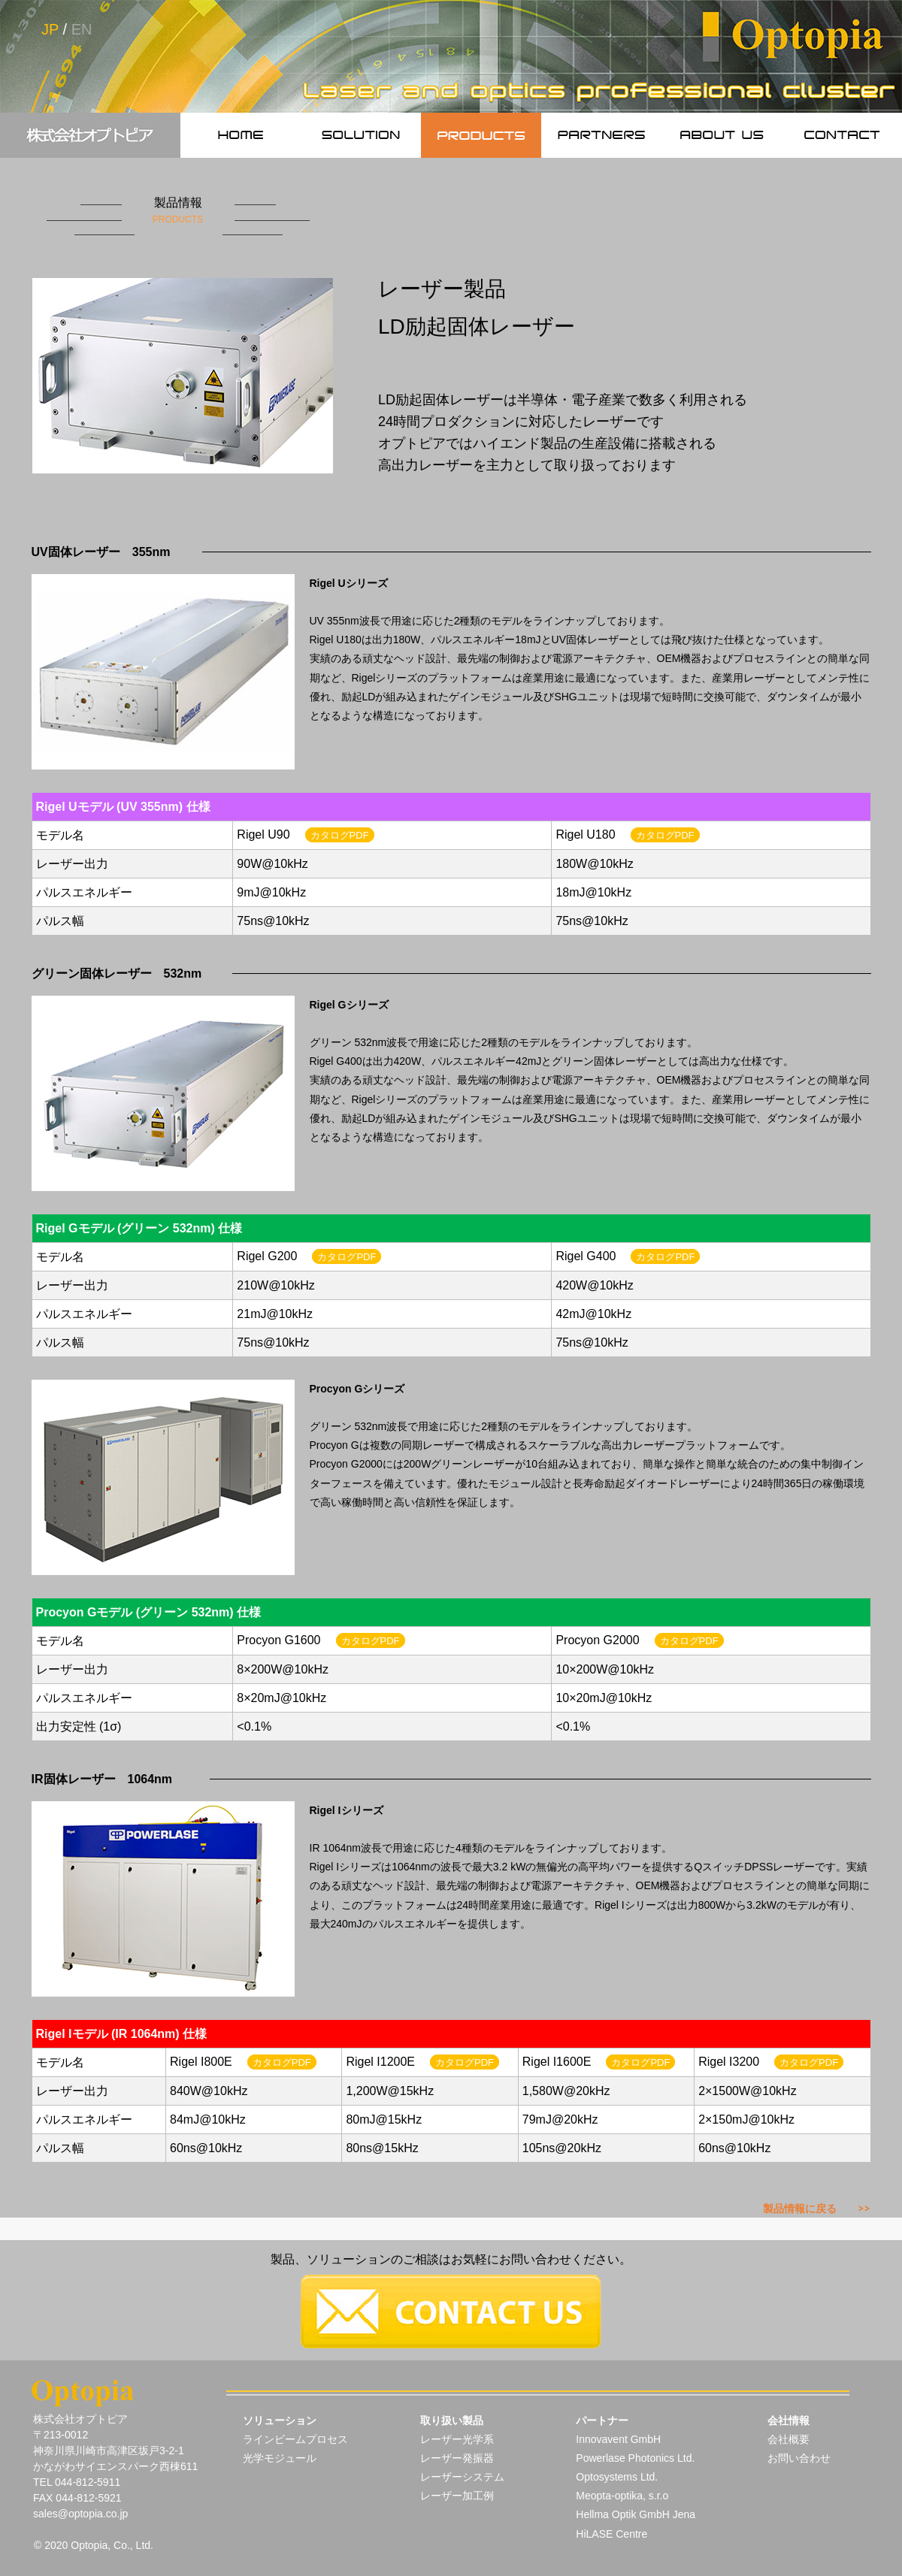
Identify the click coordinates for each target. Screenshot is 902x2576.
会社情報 (788, 2420)
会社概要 (788, 2439)
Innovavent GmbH (618, 2439)
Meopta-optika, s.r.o (622, 2496)
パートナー (602, 2420)
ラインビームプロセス (295, 2439)
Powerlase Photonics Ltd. (635, 2458)
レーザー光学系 (457, 2439)
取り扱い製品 (451, 2420)
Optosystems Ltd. (617, 2477)
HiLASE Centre (611, 2534)
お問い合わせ (799, 2458)
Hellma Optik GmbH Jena (635, 2514)
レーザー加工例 (457, 2496)
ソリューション (279, 2420)
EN (81, 29)
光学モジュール (279, 2458)
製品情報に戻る (816, 2209)
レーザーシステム (462, 2477)
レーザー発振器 (457, 2458)
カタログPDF (339, 835)
